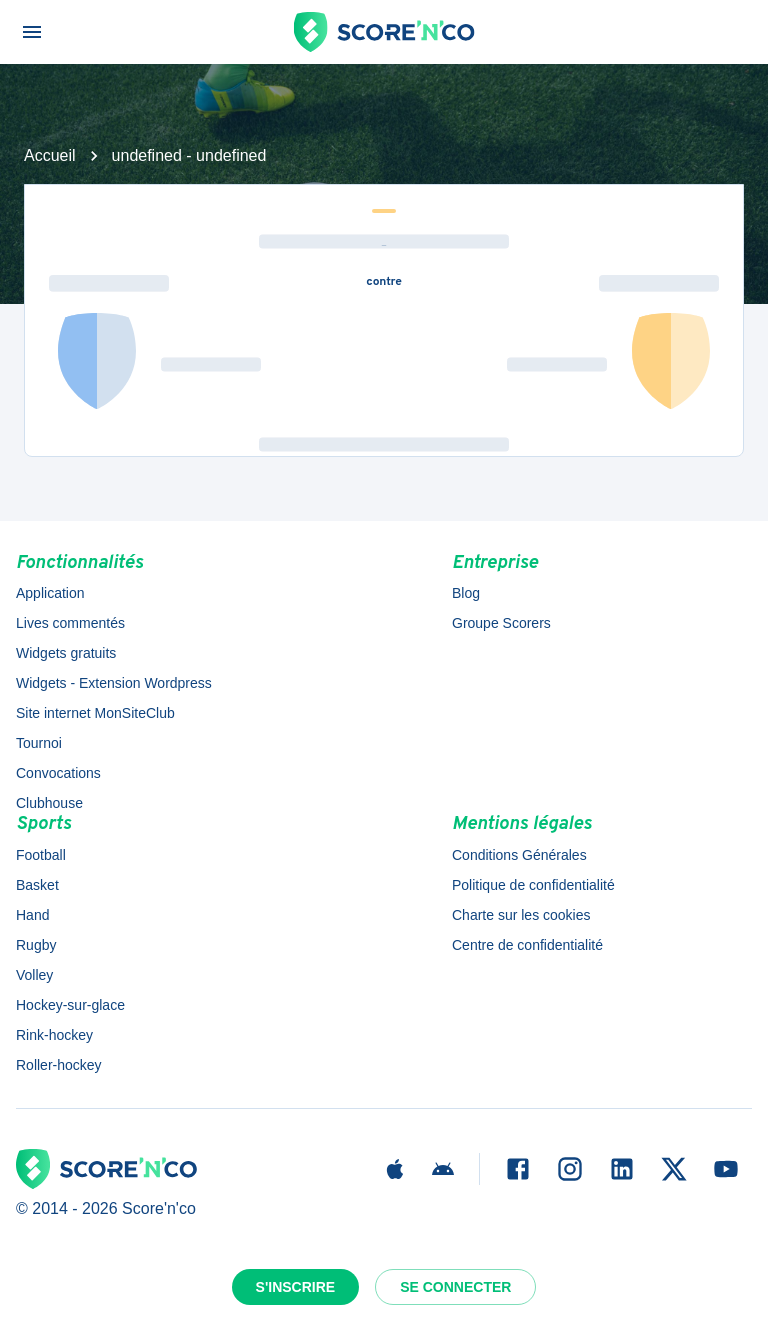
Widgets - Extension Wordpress (114, 683)
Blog (466, 593)
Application (50, 593)
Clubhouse (49, 803)
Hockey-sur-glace (70, 1005)
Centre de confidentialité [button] (527, 945)
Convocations (58, 773)
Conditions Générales (519, 855)
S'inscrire (296, 1287)
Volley (34, 975)
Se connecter (455, 1287)
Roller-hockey (59, 1065)
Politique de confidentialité (533, 885)
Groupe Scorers (501, 623)
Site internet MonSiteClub (95, 713)
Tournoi (39, 743)
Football (41, 855)
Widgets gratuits (66, 653)
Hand (32, 915)
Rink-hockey (54, 1035)
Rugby (36, 945)
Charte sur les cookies (521, 915)
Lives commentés (70, 623)
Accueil (50, 155)
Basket (37, 885)
